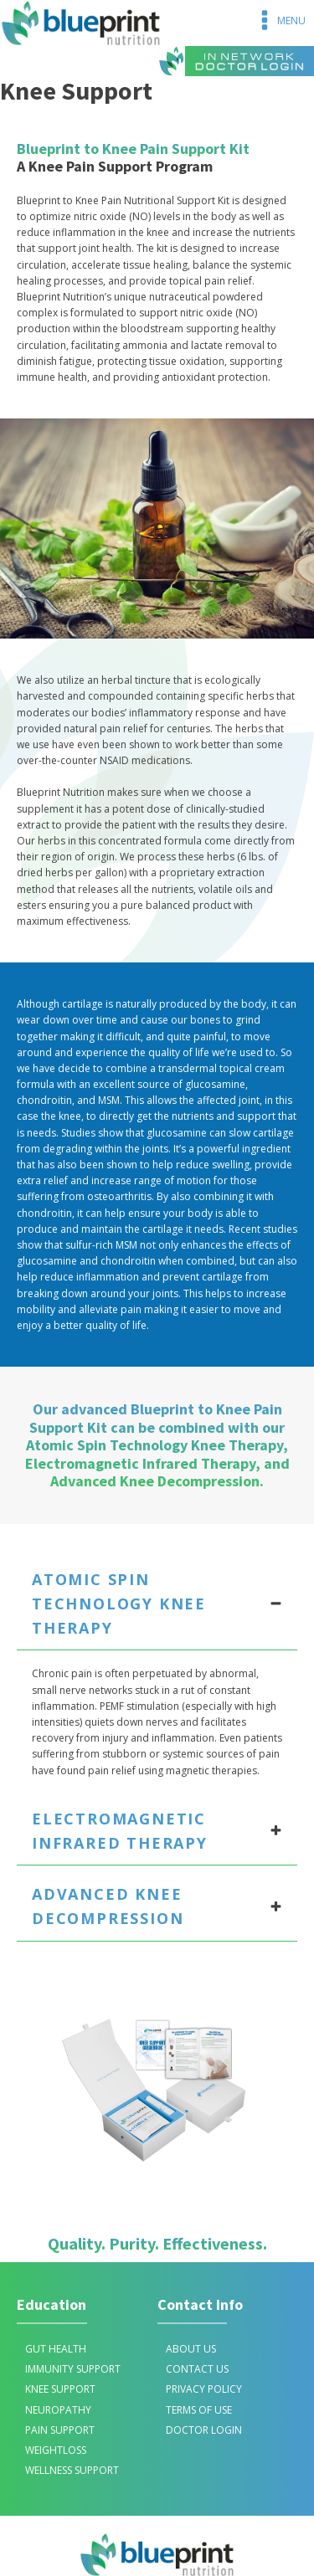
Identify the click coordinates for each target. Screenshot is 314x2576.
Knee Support (60, 2389)
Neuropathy (58, 2410)
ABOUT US (191, 2349)
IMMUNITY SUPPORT (73, 2369)
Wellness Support (72, 2470)
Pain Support (60, 2430)
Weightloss (55, 2450)
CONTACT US (197, 2369)
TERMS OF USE (199, 2410)
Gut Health (55, 2349)
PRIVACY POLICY (204, 2389)
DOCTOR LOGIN (204, 2430)
